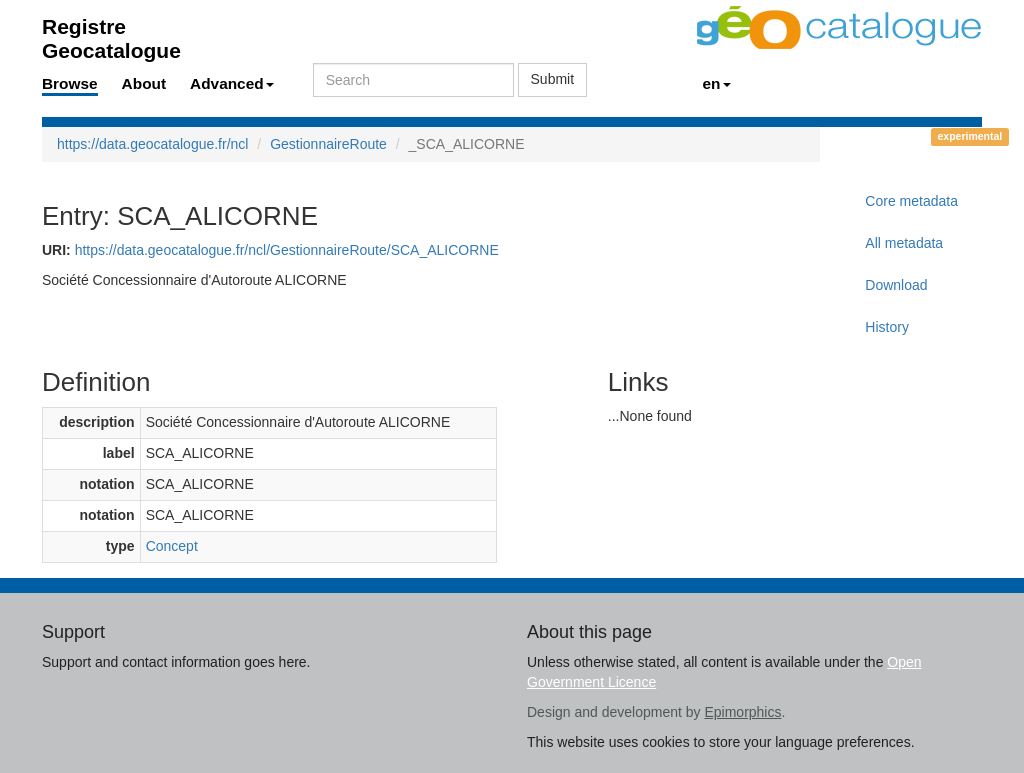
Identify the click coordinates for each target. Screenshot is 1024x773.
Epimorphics (742, 712)
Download (896, 285)
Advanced (232, 83)
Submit (553, 79)
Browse (70, 83)
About (144, 83)
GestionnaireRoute (328, 144)
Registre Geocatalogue (111, 32)
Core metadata (911, 201)
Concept (172, 546)
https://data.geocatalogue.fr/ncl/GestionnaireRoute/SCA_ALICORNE (287, 250)
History (887, 327)
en (717, 83)
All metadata (904, 243)
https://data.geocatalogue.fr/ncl (152, 144)
